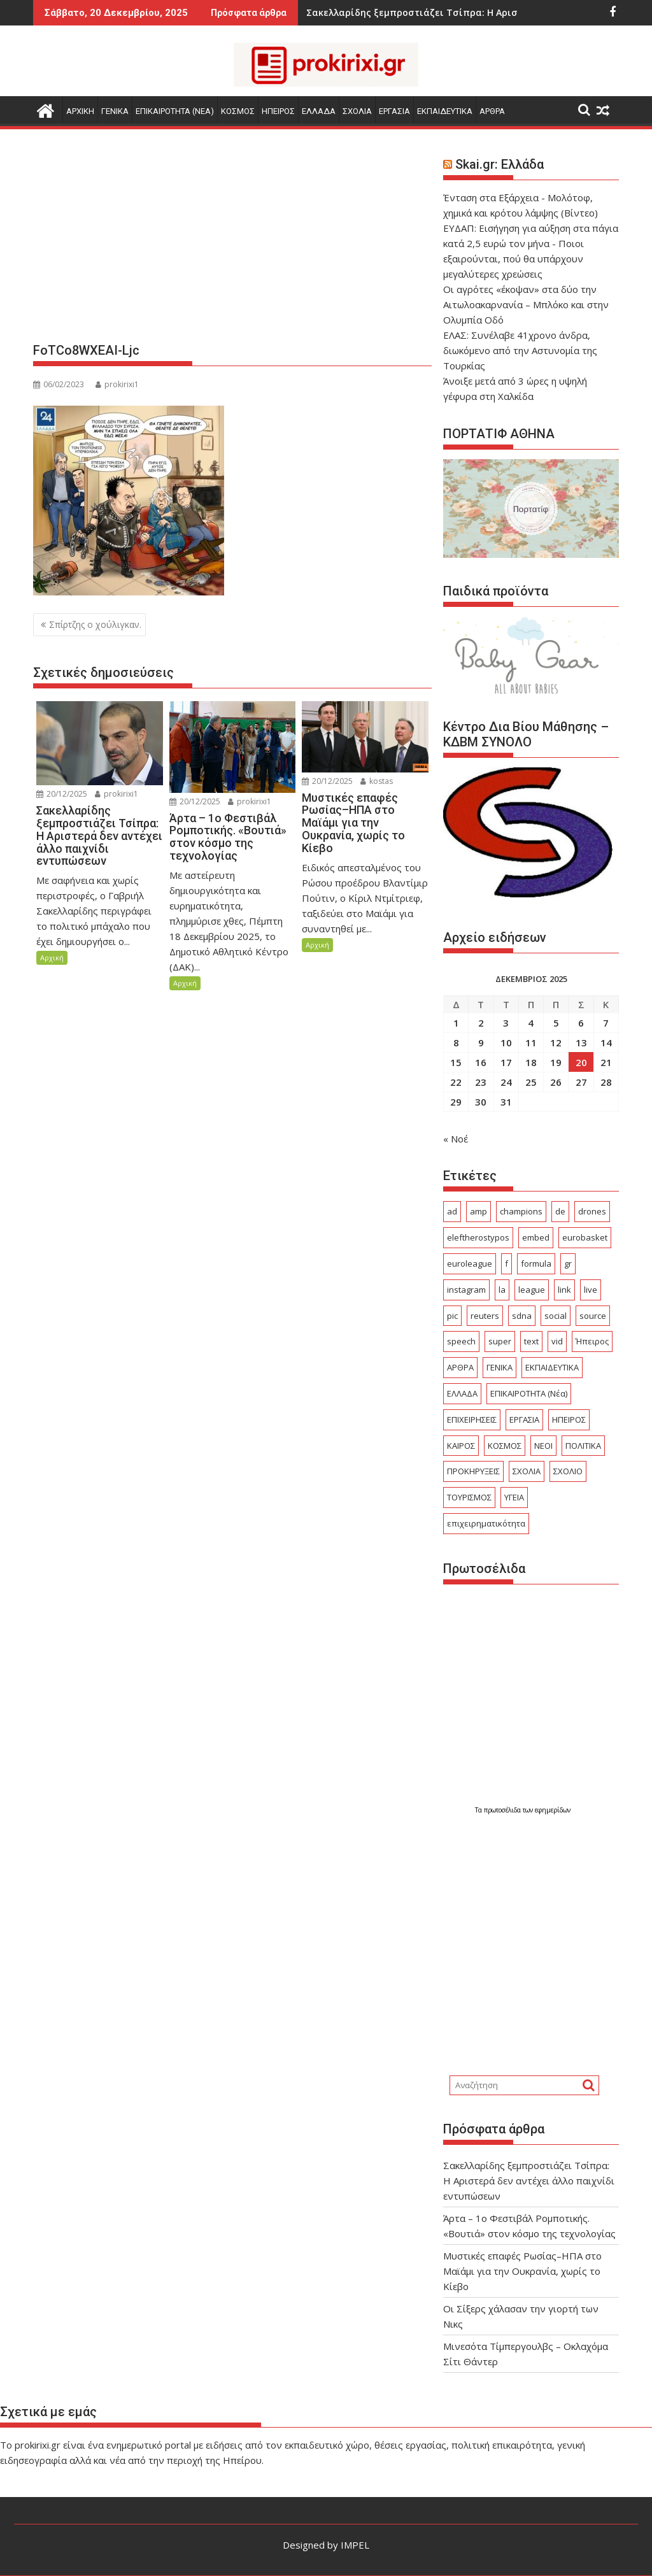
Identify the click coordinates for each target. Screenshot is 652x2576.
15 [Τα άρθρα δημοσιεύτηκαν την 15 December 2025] (456, 1062)
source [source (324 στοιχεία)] (592, 1315)
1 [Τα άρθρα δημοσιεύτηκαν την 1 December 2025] (456, 1022)
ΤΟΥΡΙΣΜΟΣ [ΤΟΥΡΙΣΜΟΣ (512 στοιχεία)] (469, 1497)
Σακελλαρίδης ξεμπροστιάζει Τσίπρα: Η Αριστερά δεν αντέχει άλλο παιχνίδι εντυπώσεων (528, 2180)
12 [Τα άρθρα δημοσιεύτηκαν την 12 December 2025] (556, 1042)
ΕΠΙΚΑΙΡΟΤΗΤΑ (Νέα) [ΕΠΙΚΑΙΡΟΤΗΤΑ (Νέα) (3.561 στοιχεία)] (528, 1393)
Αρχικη (80, 111)
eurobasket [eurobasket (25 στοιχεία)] (584, 1237)
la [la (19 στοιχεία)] (502, 1289)
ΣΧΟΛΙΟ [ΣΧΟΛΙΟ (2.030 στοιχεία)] (568, 1471)
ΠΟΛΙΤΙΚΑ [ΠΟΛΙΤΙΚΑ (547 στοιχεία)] (583, 1445)
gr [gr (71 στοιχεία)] (568, 1263)
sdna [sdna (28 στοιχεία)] (522, 1315)
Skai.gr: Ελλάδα (499, 164)
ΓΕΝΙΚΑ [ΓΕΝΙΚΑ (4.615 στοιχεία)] (499, 1367)
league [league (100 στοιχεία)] (531, 1289)
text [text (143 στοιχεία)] (531, 1341)
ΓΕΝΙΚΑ (115, 111)
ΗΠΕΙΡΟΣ (278, 111)
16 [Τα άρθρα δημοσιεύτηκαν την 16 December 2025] (480, 1062)
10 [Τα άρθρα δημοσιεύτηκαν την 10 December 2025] (506, 1042)
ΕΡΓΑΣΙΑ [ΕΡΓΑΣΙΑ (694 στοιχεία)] (524, 1419)
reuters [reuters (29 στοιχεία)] (485, 1315)
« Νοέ (455, 1138)
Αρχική (52, 957)
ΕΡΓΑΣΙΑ (394, 111)
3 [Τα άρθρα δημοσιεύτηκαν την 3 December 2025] (506, 1022)
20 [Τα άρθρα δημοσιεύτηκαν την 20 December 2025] (581, 1062)
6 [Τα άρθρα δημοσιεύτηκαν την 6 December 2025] (581, 1022)
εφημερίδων (552, 1809)
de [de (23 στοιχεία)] (560, 1211)
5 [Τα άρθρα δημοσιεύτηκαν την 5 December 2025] (556, 1022)
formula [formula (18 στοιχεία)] (536, 1263)
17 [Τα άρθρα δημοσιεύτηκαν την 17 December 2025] (506, 1062)
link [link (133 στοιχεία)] (564, 1289)
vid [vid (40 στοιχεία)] (557, 1341)
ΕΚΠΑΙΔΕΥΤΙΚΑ (444, 111)
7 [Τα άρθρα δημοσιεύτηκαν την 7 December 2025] (606, 1022)
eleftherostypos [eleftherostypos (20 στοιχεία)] (478, 1237)
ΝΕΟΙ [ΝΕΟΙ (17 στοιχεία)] (543, 1445)
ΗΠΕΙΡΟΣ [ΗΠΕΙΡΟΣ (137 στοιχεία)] (569, 1419)
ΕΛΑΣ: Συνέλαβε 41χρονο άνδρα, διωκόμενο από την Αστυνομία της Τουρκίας (520, 350)
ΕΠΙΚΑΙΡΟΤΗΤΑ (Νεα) (175, 111)
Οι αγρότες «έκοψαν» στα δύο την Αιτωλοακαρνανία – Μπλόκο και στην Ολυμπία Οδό (526, 304)
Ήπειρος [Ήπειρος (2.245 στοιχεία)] (592, 1341)
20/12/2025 (61, 793)
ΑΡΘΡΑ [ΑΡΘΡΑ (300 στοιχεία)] (460, 1367)
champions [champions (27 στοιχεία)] (521, 1211)
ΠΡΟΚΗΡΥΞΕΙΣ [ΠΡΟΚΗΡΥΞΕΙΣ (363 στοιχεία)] (473, 1471)
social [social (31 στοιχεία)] (555, 1315)
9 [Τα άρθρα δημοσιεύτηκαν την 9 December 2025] (481, 1042)
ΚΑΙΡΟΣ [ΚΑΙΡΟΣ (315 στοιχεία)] (461, 1445)
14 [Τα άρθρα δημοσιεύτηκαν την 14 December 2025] (606, 1042)
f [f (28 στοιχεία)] (506, 1263)
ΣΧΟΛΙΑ (357, 111)
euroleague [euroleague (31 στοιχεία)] (469, 1263)
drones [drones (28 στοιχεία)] (592, 1211)
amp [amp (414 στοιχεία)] (478, 1211)
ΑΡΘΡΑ (492, 111)
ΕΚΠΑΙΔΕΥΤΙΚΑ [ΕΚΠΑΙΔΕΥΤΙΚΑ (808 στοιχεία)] (552, 1367)
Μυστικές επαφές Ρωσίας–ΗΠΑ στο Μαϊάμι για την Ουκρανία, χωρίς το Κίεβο (522, 2271)
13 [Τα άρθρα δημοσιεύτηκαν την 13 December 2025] (581, 1042)
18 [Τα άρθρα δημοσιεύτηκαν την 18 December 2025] (531, 1062)
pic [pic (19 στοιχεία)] (452, 1315)
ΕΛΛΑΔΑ (319, 111)
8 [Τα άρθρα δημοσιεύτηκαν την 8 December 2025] (456, 1042)
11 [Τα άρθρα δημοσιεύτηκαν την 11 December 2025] (531, 1042)
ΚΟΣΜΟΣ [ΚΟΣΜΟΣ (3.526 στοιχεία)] (504, 1445)
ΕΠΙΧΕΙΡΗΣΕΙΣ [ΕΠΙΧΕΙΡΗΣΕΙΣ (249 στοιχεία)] (472, 1419)
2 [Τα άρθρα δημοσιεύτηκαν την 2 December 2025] (481, 1022)
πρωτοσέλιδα (503, 1809)
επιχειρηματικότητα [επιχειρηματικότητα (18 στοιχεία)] (486, 1523)
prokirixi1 (117, 384)
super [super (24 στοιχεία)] (499, 1341)
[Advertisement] (232, 241)
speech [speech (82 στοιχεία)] (461, 1341)
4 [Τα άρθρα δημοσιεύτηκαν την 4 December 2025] (531, 1022)
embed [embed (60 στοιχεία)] (535, 1237)
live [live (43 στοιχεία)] (590, 1289)
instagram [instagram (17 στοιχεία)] (466, 1289)
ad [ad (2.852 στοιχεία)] (452, 1211)
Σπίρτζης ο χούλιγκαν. (95, 624)
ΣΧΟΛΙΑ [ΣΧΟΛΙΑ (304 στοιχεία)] (527, 1471)
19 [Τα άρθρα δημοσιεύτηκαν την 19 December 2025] (556, 1062)
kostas (376, 781)
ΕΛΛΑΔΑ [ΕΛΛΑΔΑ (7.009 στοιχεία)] (462, 1393)
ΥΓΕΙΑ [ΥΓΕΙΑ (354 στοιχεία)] (514, 1497)
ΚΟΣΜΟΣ (238, 111)
